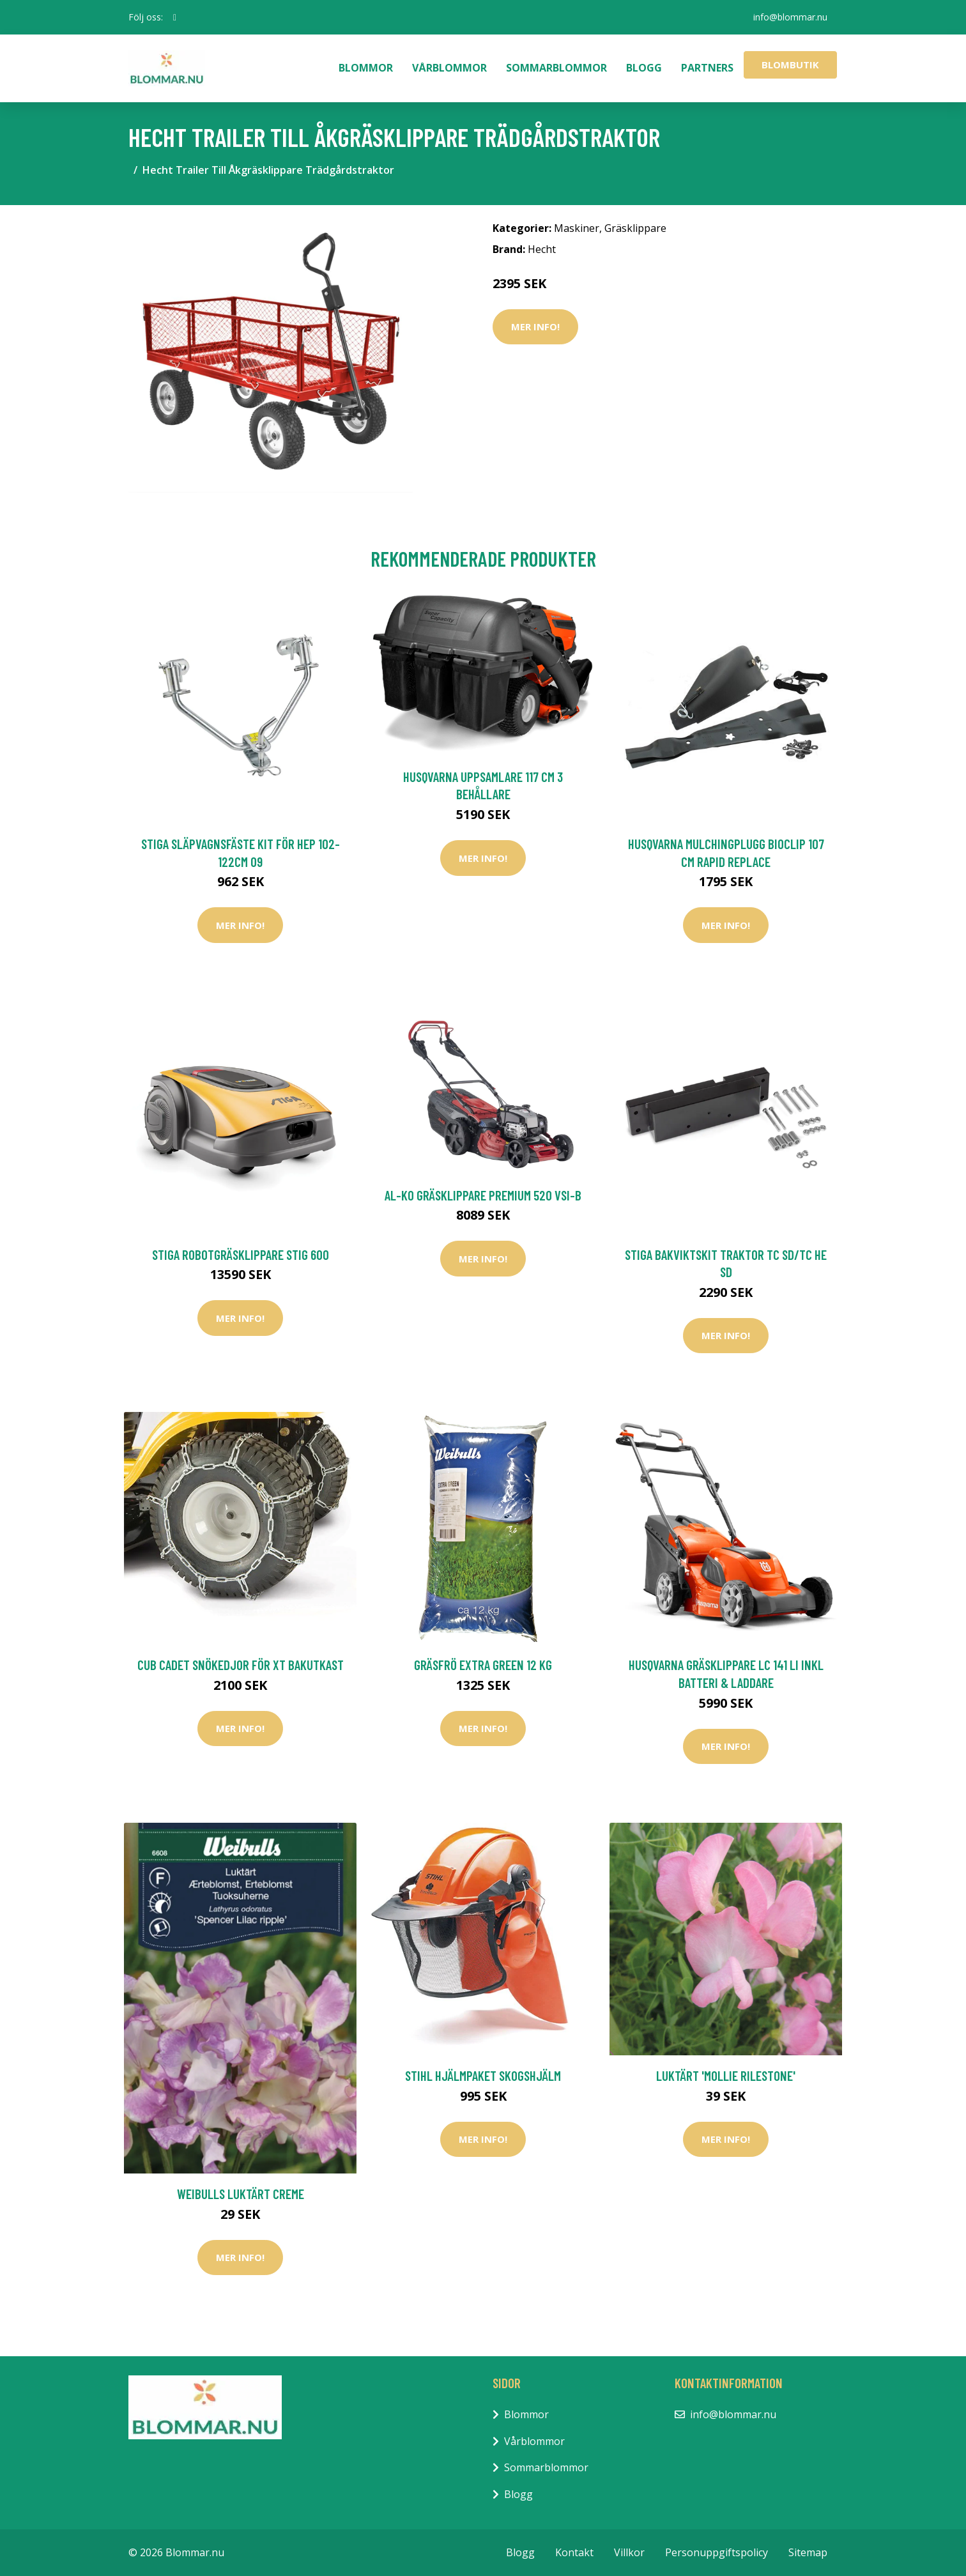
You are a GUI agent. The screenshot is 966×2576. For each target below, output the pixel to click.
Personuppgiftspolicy (716, 2552)
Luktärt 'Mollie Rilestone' (725, 2075)
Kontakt (574, 2552)
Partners (707, 68)
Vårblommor (449, 68)
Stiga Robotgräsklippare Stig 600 (240, 1254)
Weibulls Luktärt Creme (240, 2194)
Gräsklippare (635, 228)
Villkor (629, 2552)
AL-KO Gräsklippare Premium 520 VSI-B (483, 1195)
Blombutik (790, 64)
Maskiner (576, 228)
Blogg (644, 68)
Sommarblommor (556, 68)
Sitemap (807, 2552)
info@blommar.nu (790, 17)
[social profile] (174, 17)
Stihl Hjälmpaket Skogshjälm (483, 2075)
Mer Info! (535, 326)
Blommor (366, 68)
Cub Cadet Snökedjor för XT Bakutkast (240, 1665)
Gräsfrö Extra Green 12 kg (483, 1665)
